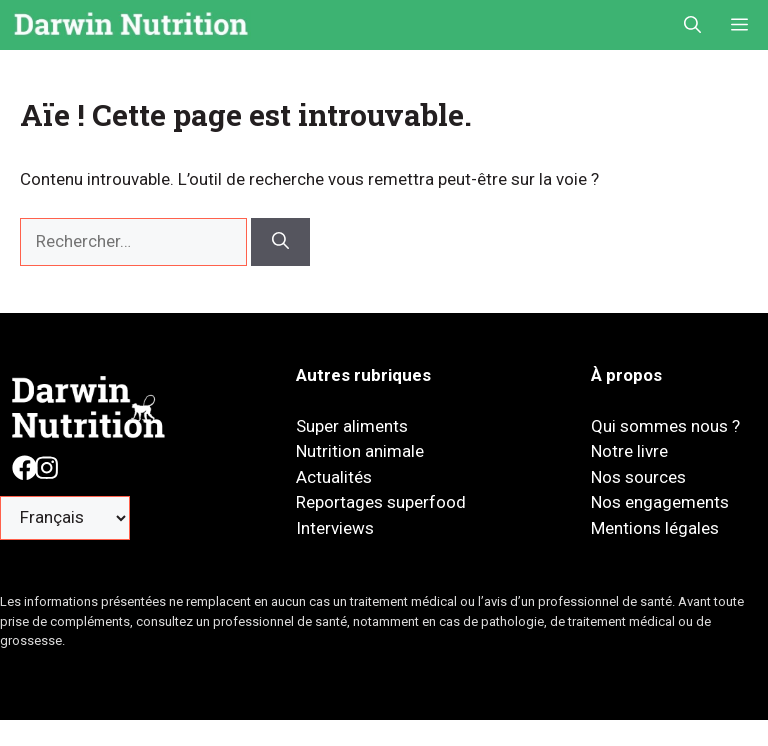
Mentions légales (655, 528)
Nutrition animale (360, 451)
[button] (692, 25)
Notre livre (629, 451)
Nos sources (638, 477)
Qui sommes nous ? (665, 426)
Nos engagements (660, 502)
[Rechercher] (280, 242)
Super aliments (352, 426)
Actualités (334, 477)
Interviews (335, 528)
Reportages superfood (381, 502)
